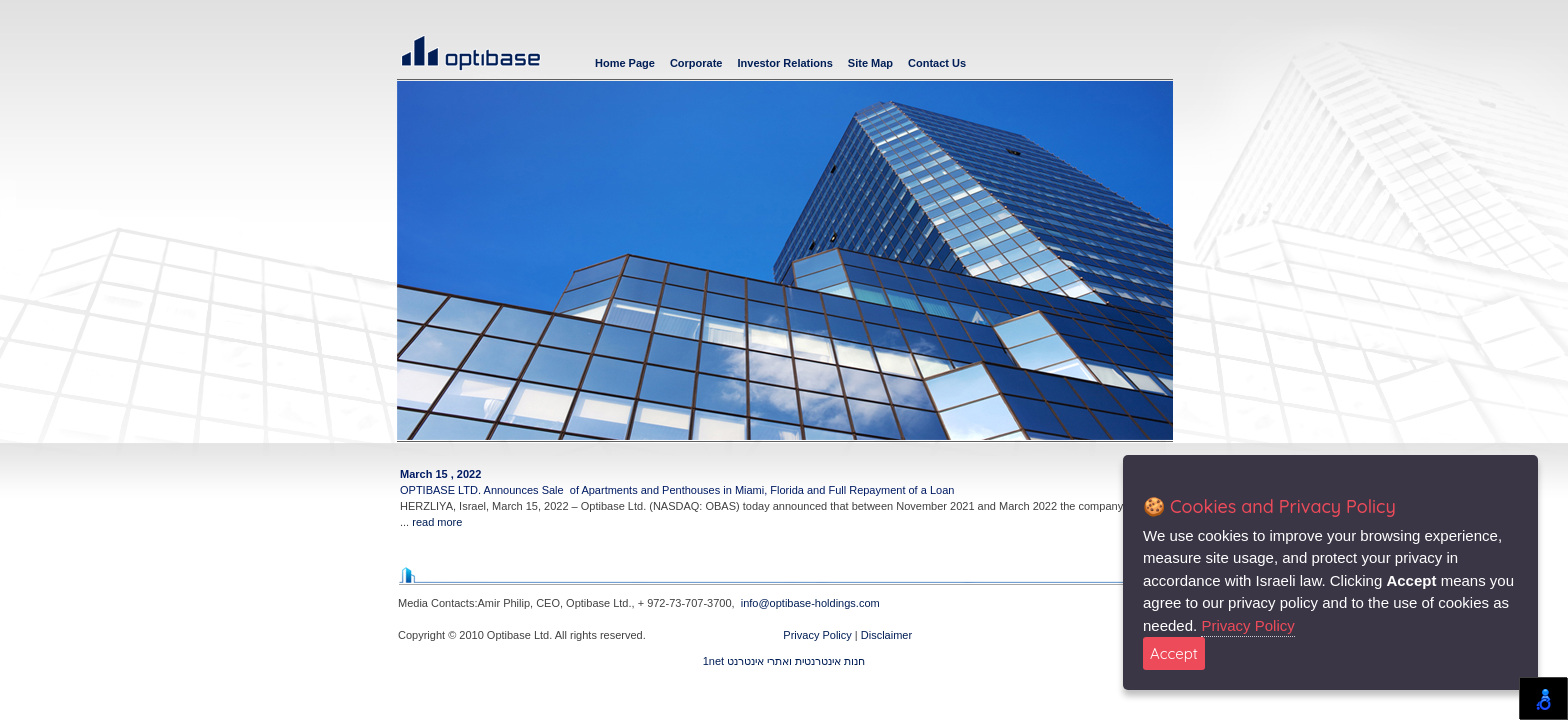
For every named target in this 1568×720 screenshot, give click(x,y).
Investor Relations (784, 63)
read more (437, 522)
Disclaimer (886, 635)
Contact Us (937, 63)
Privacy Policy (819, 635)
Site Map (870, 63)
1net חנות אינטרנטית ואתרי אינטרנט (784, 661)
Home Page (625, 63)
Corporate (696, 63)
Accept (1174, 653)
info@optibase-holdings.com (810, 603)
